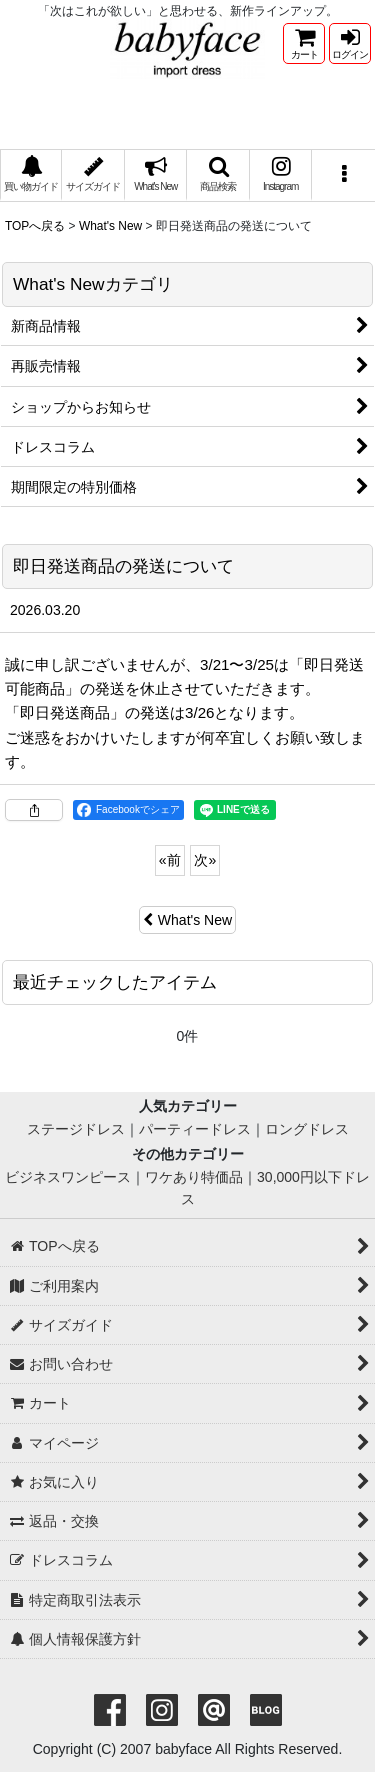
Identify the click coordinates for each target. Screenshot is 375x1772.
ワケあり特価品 (194, 1177)
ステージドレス (76, 1129)
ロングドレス (307, 1129)
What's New (187, 920)
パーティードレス (195, 1129)
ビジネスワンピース (68, 1177)
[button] (218, 175)
